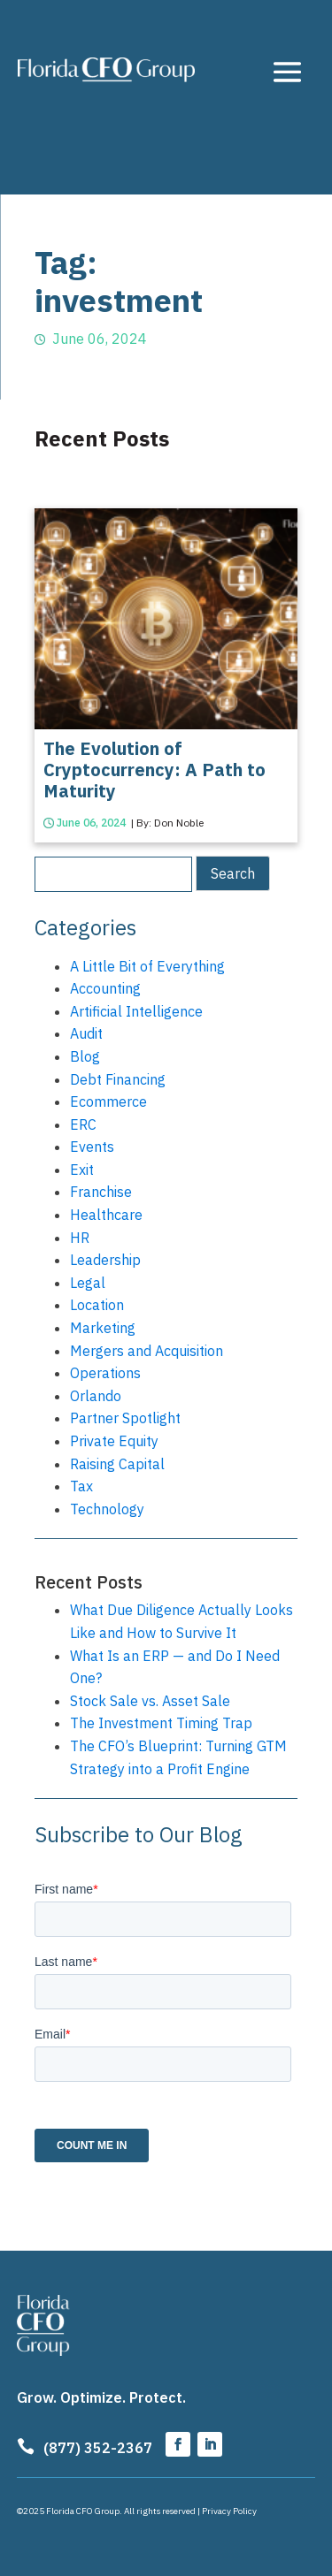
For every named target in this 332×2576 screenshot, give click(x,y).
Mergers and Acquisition (146, 1351)
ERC (83, 1124)
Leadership (105, 1260)
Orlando (95, 1396)
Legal (87, 1283)
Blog (85, 1056)
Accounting (105, 988)
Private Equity (114, 1441)
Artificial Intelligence (136, 1011)
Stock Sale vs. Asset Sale (150, 1701)
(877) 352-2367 (97, 2448)
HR (79, 1237)
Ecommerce (108, 1101)
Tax (81, 1486)
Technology (107, 1509)
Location (97, 1305)
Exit (82, 1169)
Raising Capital (117, 1464)
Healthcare (106, 1214)
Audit (86, 1033)
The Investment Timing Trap (161, 1723)
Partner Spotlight (125, 1418)
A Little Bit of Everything (147, 966)
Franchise (101, 1191)
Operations (105, 1373)
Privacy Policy (229, 2511)
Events (92, 1146)
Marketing (102, 1328)
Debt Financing (118, 1079)
